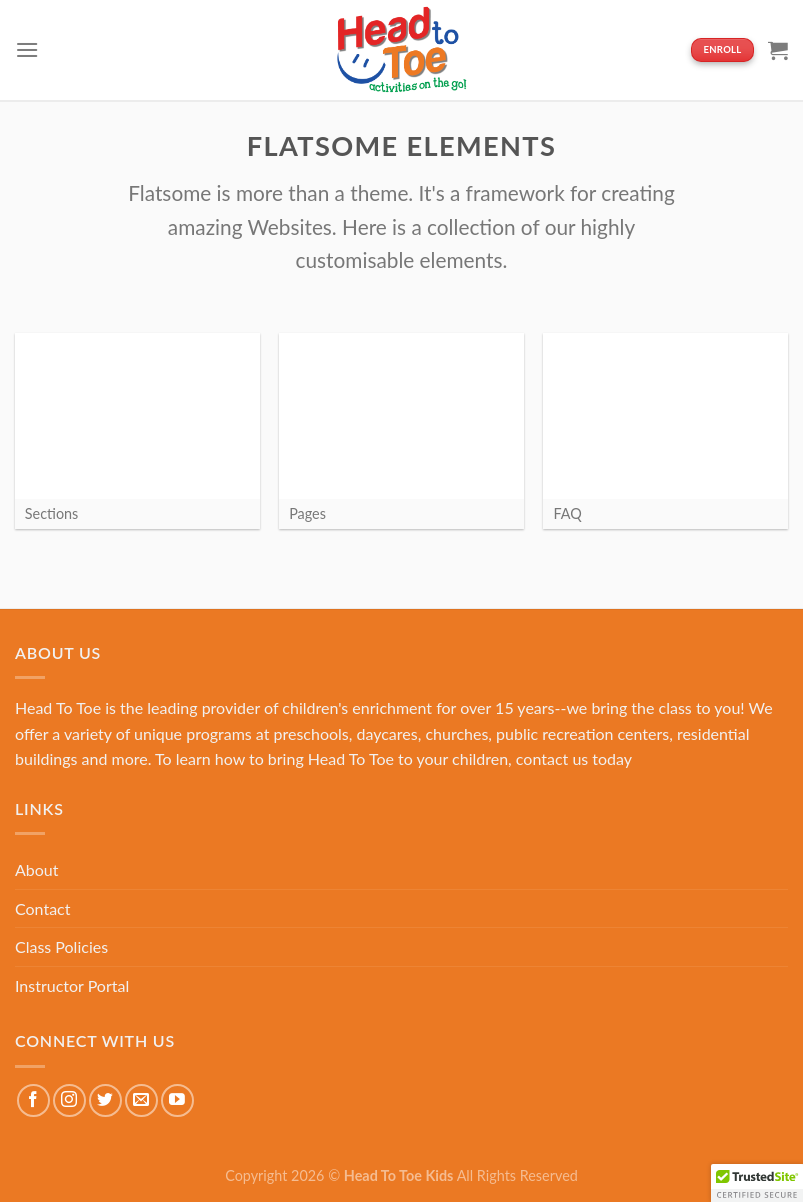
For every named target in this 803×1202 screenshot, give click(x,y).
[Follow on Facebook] (33, 1100)
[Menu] (27, 49)
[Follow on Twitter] (105, 1100)
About (37, 869)
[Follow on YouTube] (177, 1100)
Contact (42, 908)
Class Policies (61, 946)
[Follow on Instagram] (69, 1100)
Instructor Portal (72, 985)
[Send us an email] (141, 1100)
